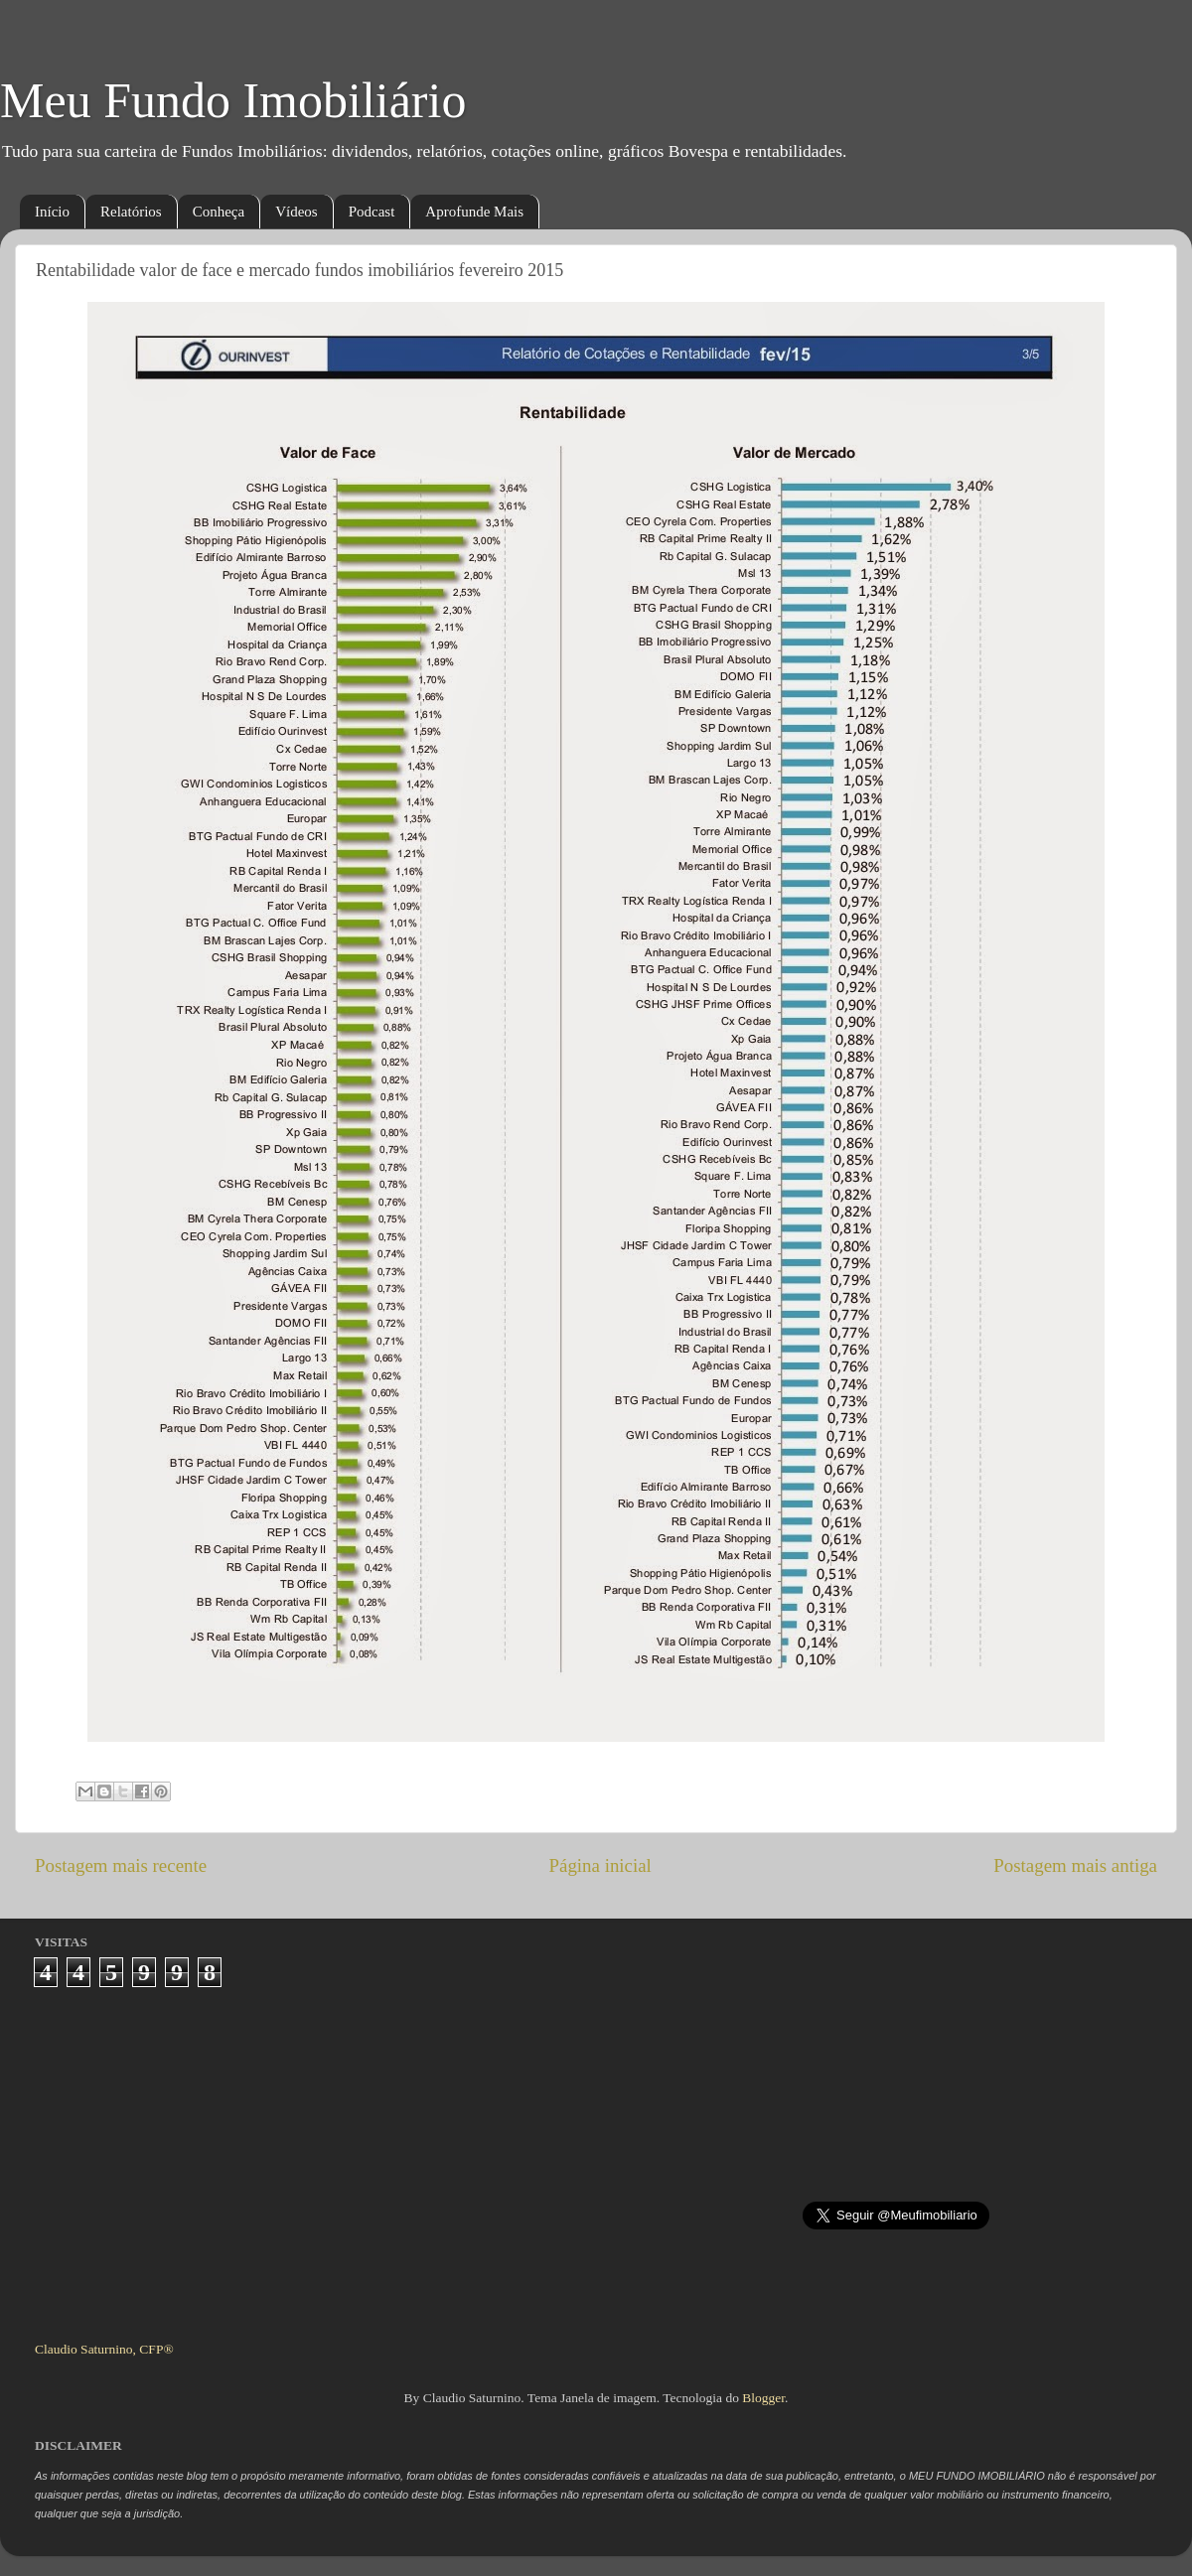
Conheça (218, 211)
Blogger (763, 2397)
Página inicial (600, 1865)
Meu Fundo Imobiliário (233, 100)
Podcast (372, 211)
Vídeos (296, 211)
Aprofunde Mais (474, 211)
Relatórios (131, 211)
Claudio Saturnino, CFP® (104, 2349)
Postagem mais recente (121, 1865)
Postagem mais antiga (1075, 1865)
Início (52, 211)
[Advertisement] (596, 2156)
